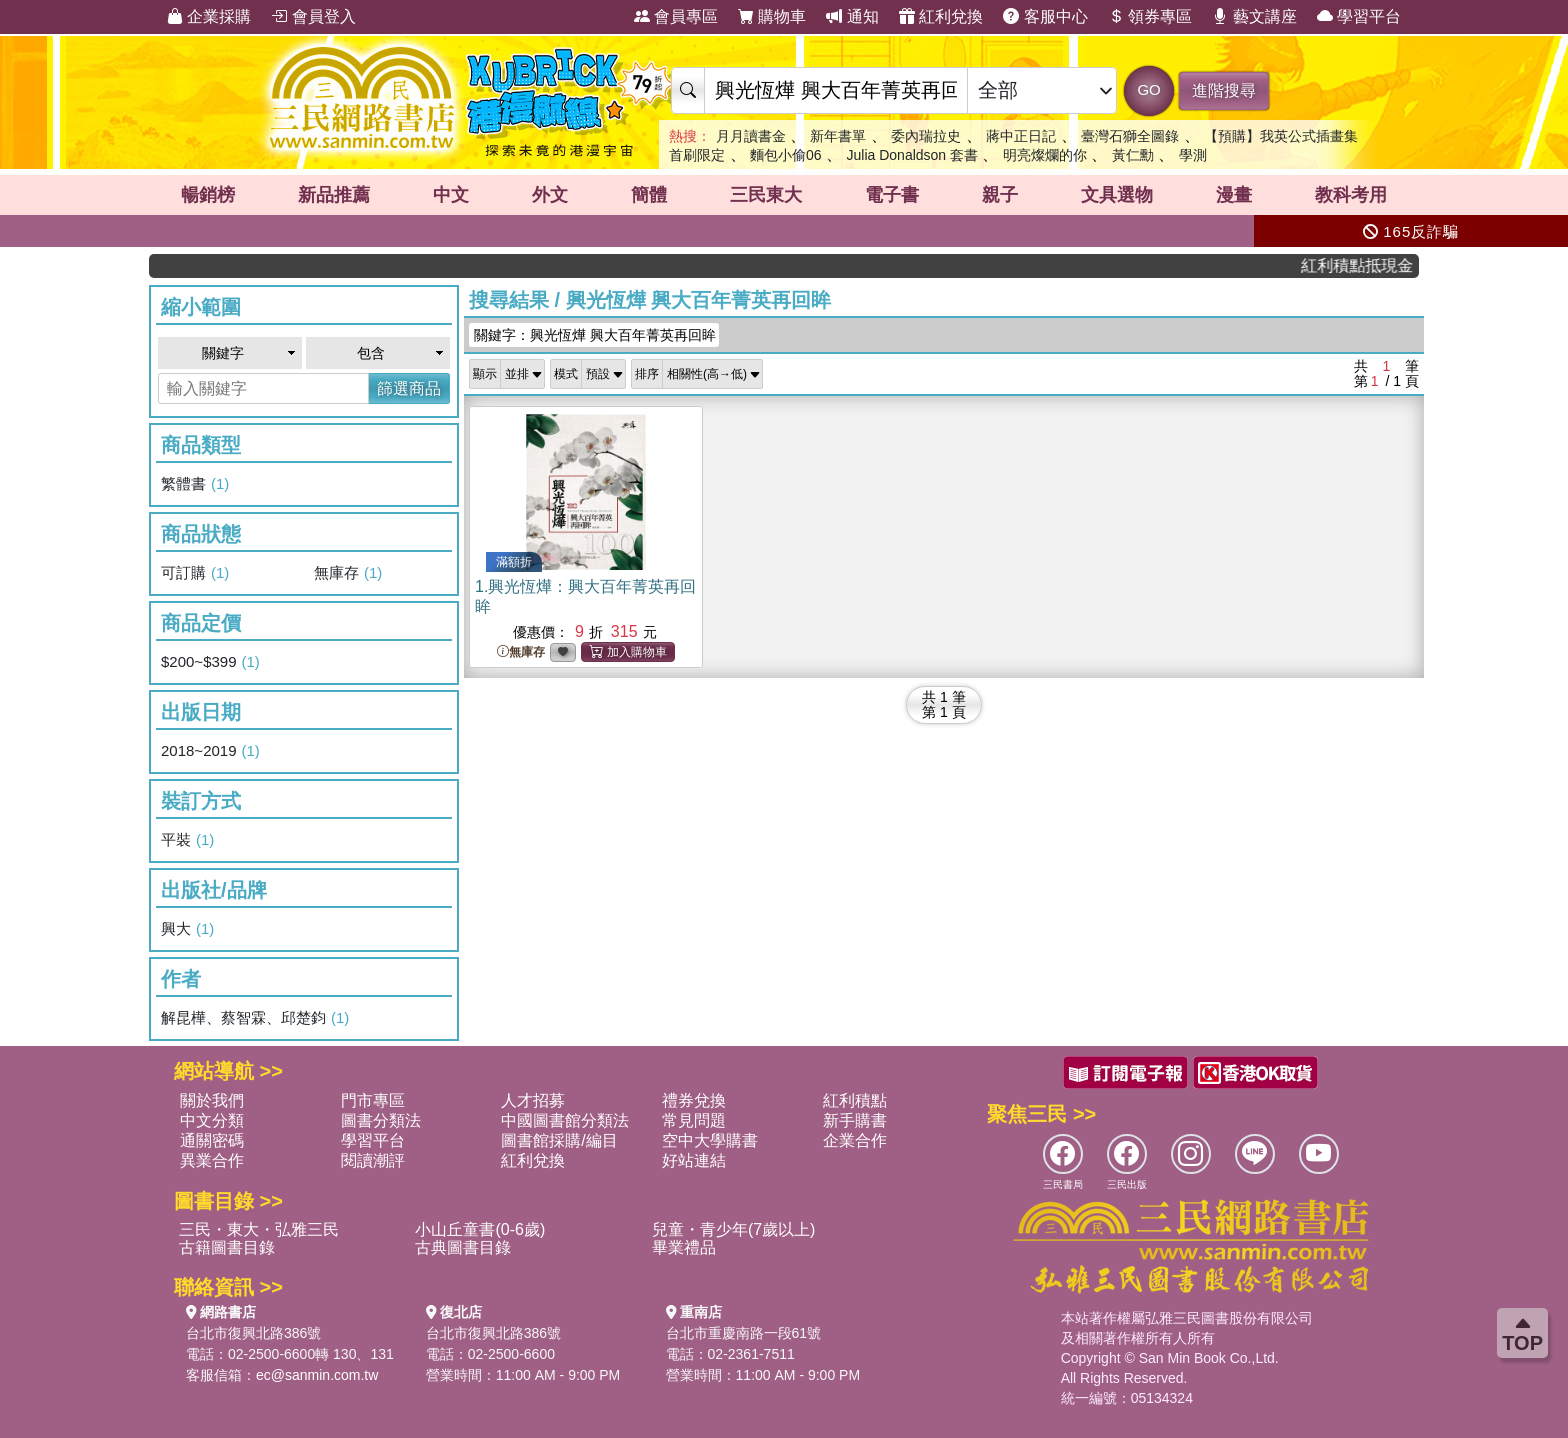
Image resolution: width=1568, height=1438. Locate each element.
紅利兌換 (941, 16)
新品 (334, 195)
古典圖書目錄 (463, 1247)
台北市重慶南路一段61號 (744, 1333)
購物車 (772, 16)
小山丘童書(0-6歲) (480, 1229)
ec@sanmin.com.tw (317, 1375)
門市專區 (373, 1100)
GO (1148, 89)
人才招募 (533, 1100)
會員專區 (676, 16)
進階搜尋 (1224, 90)
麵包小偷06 (786, 155)
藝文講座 (1254, 16)
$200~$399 (210, 662)
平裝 (187, 840)
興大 (187, 929)
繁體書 (195, 484)
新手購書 (855, 1120)
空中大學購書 (710, 1140)
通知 (852, 16)
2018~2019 (210, 751)
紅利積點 (855, 1100)
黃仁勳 (1133, 155)
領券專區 (1150, 16)
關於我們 (212, 1100)
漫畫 (1234, 195)
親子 (1000, 195)
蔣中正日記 (1021, 136)
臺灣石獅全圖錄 (1130, 136)
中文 (451, 195)
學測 (1193, 155)
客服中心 (1045, 16)
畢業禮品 (684, 1247)
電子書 (892, 195)
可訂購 (195, 573)
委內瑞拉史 (926, 136)
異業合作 (212, 1160)
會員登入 (313, 16)
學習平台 (1359, 16)
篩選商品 (409, 388)
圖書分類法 (381, 1120)
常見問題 (694, 1120)
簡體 (649, 195)
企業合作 (855, 1140)
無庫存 (348, 573)
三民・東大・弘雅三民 (259, 1229)
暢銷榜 (208, 195)
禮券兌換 (694, 1100)
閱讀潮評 (373, 1160)
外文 (550, 195)
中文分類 (212, 1120)
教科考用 (1351, 195)
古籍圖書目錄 (227, 1247)
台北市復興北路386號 (253, 1333)
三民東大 (766, 195)
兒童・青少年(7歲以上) (734, 1229)
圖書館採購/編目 (559, 1140)
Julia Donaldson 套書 (913, 155)
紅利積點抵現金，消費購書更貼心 (1370, 265)
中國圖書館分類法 (565, 1120)
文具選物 (1117, 195)
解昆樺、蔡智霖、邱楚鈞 (255, 1018)
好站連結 (694, 1160)
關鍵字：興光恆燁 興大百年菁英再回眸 (595, 335)
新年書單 (838, 136)
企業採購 (209, 16)
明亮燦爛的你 (1045, 155)
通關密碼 (212, 1140)
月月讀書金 (751, 136)
